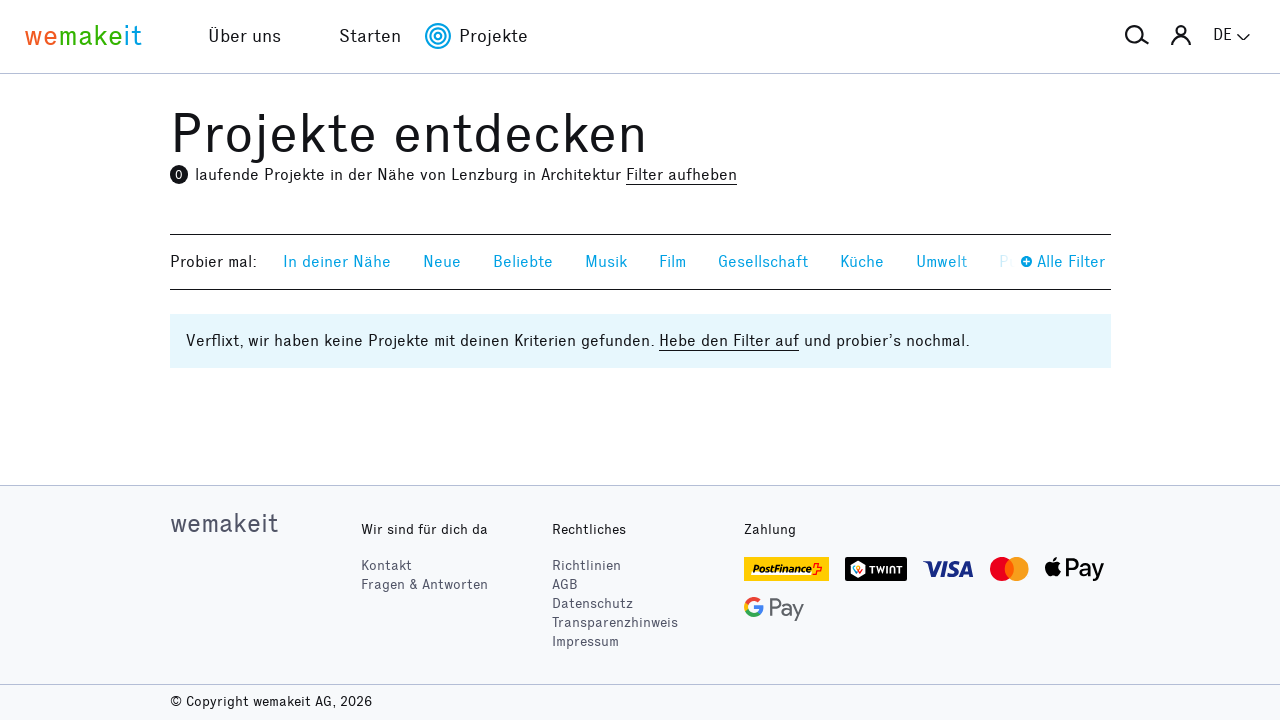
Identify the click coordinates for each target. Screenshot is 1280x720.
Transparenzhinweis (615, 622)
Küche (862, 261)
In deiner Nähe (337, 261)
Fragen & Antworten (424, 584)
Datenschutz (592, 603)
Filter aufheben (681, 174)
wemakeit (224, 523)
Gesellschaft (763, 261)
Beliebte (523, 261)
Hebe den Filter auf (729, 340)
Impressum (585, 641)
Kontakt (386, 565)
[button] (1137, 36)
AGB (565, 584)
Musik (606, 261)
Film (672, 261)
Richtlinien (586, 565)
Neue (442, 261)
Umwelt (941, 261)
